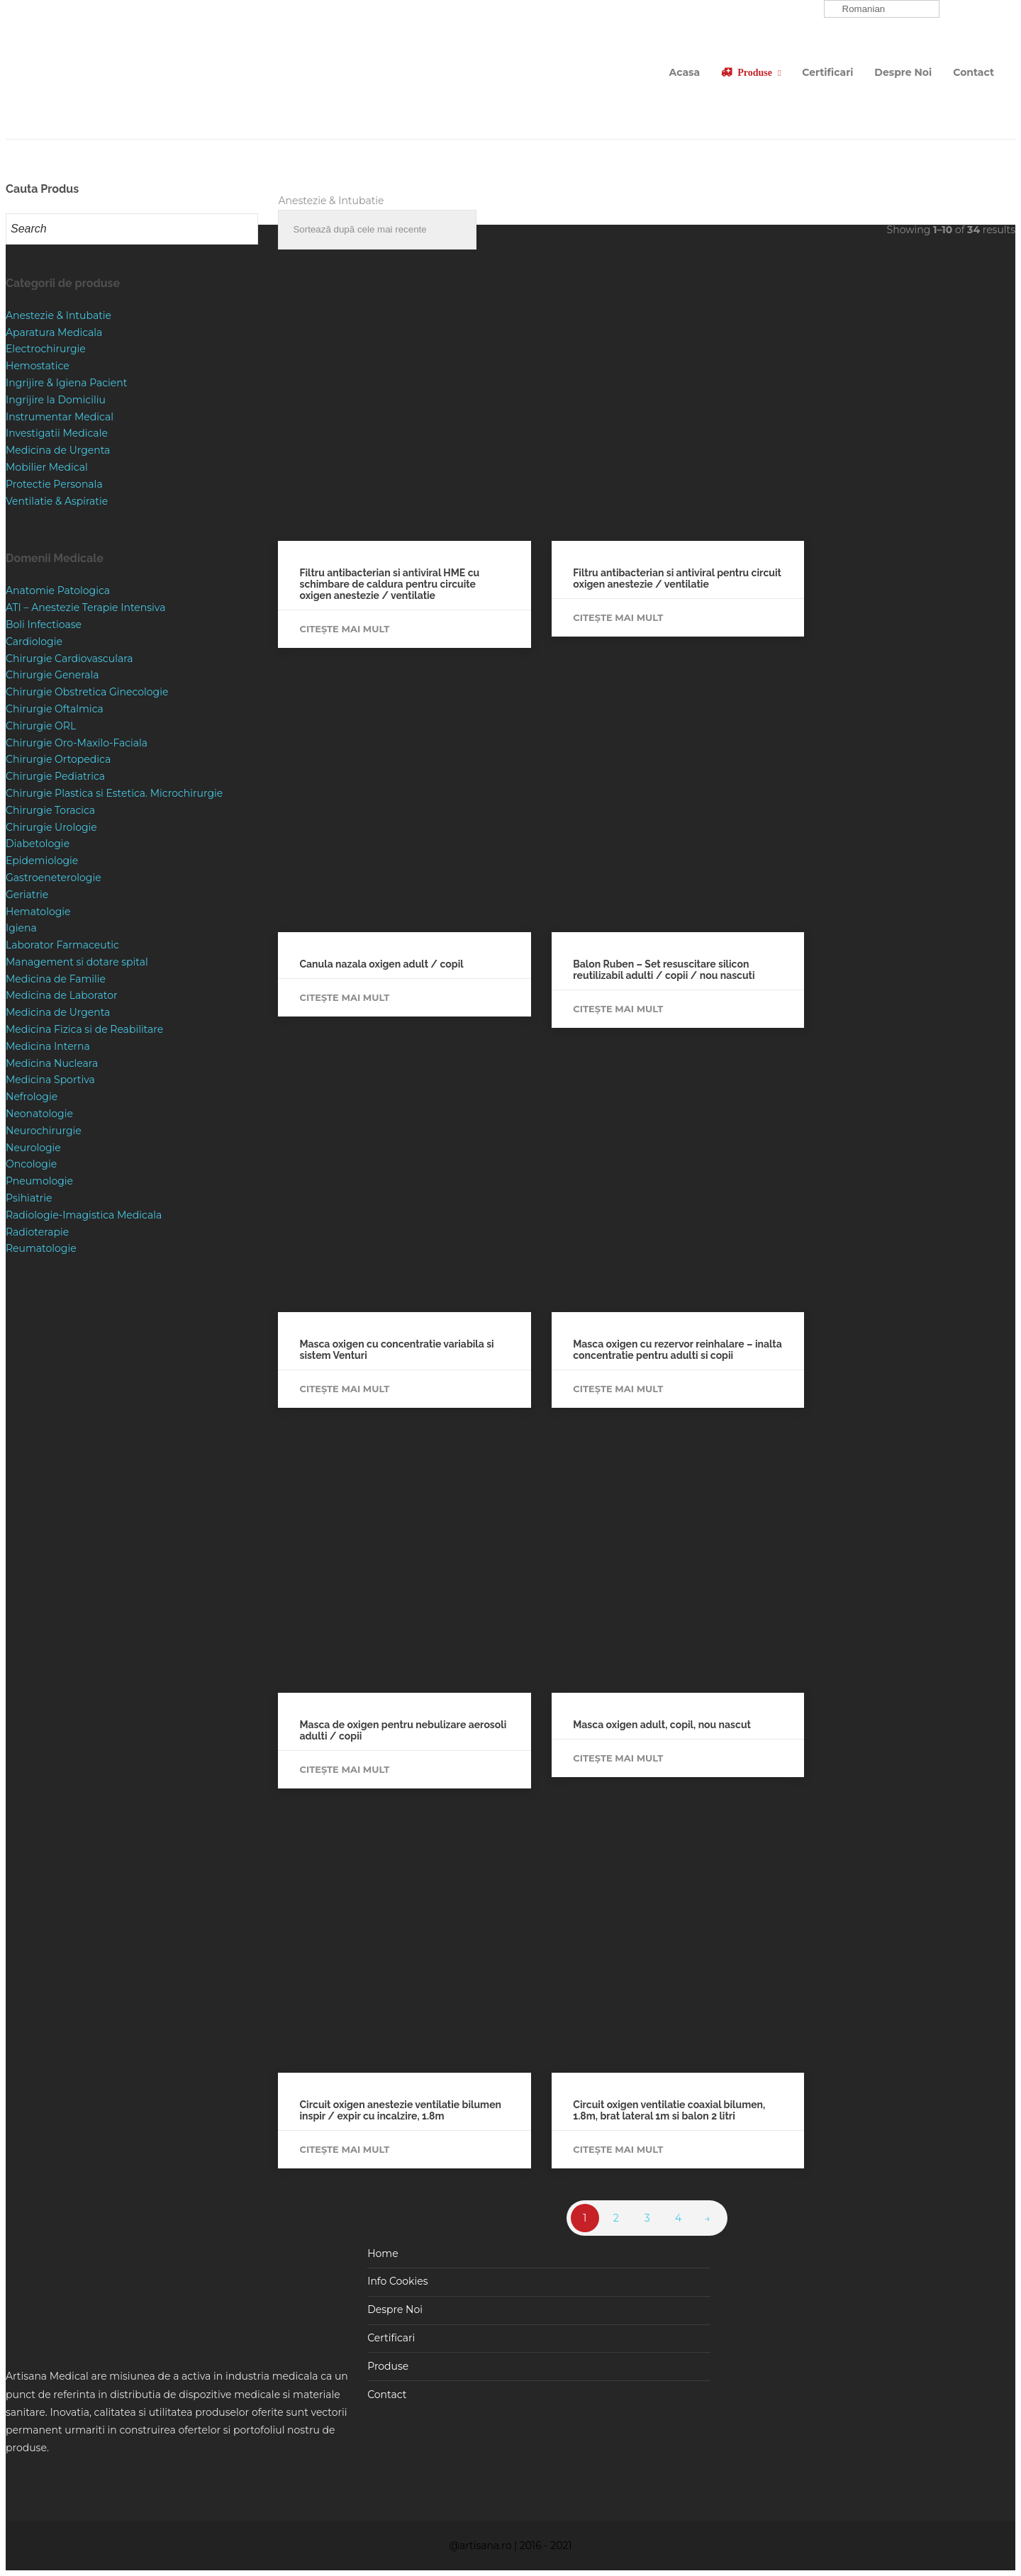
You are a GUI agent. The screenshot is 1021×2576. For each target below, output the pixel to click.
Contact (973, 72)
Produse (754, 72)
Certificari (827, 72)
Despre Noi (903, 72)
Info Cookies (397, 2281)
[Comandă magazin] (377, 230)
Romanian (856, 9)
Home (382, 2253)
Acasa (685, 72)
